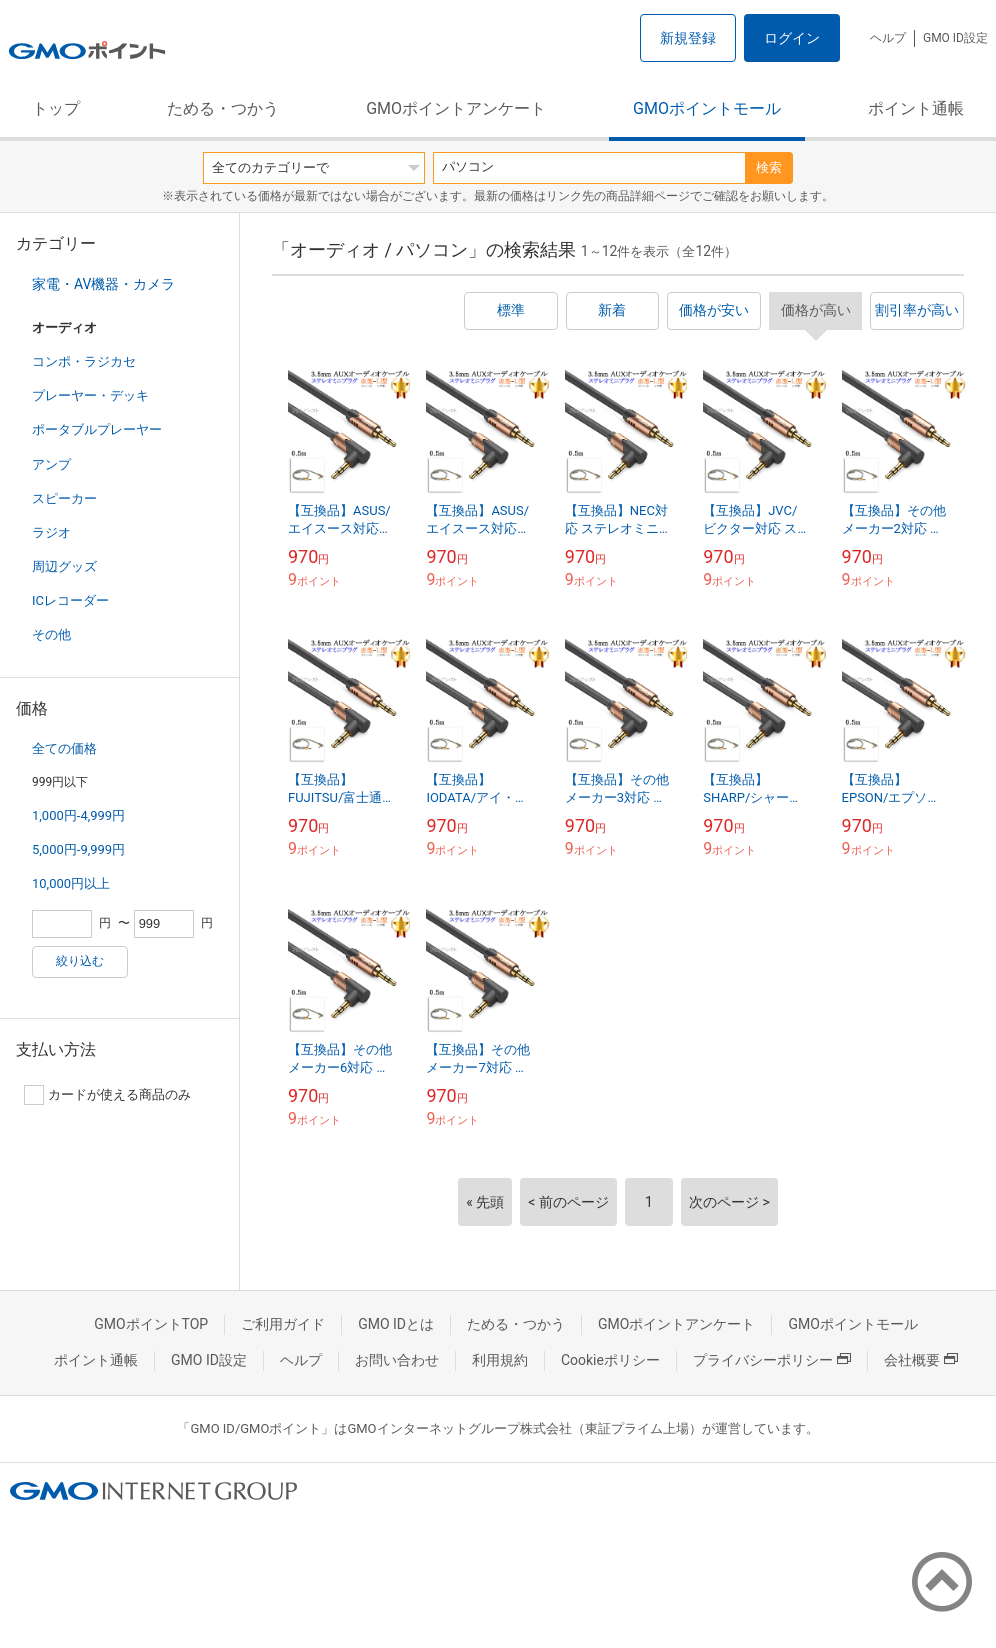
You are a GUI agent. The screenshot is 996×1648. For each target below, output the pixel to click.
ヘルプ (888, 38)
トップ (56, 108)
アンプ (51, 464)
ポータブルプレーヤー (97, 429)
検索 (769, 167)
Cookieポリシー (610, 1360)
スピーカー (64, 498)
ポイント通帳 (916, 108)
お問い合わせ (397, 1360)
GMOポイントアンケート (456, 108)
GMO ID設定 (955, 38)
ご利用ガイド (283, 1324)
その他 (51, 634)
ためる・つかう (223, 108)
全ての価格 (64, 748)
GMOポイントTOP (151, 1324)
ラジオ (51, 532)
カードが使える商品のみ (107, 1095)
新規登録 (688, 38)
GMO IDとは (396, 1324)
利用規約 (500, 1360)
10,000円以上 (71, 883)
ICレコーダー (70, 600)
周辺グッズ (64, 566)
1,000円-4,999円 (78, 815)
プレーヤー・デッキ (90, 395)
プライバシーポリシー (772, 1360)
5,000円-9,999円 (78, 849)
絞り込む (80, 961)
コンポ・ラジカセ (84, 361)
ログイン (792, 38)
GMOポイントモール (707, 108)
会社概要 (921, 1360)
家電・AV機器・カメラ (103, 284)
